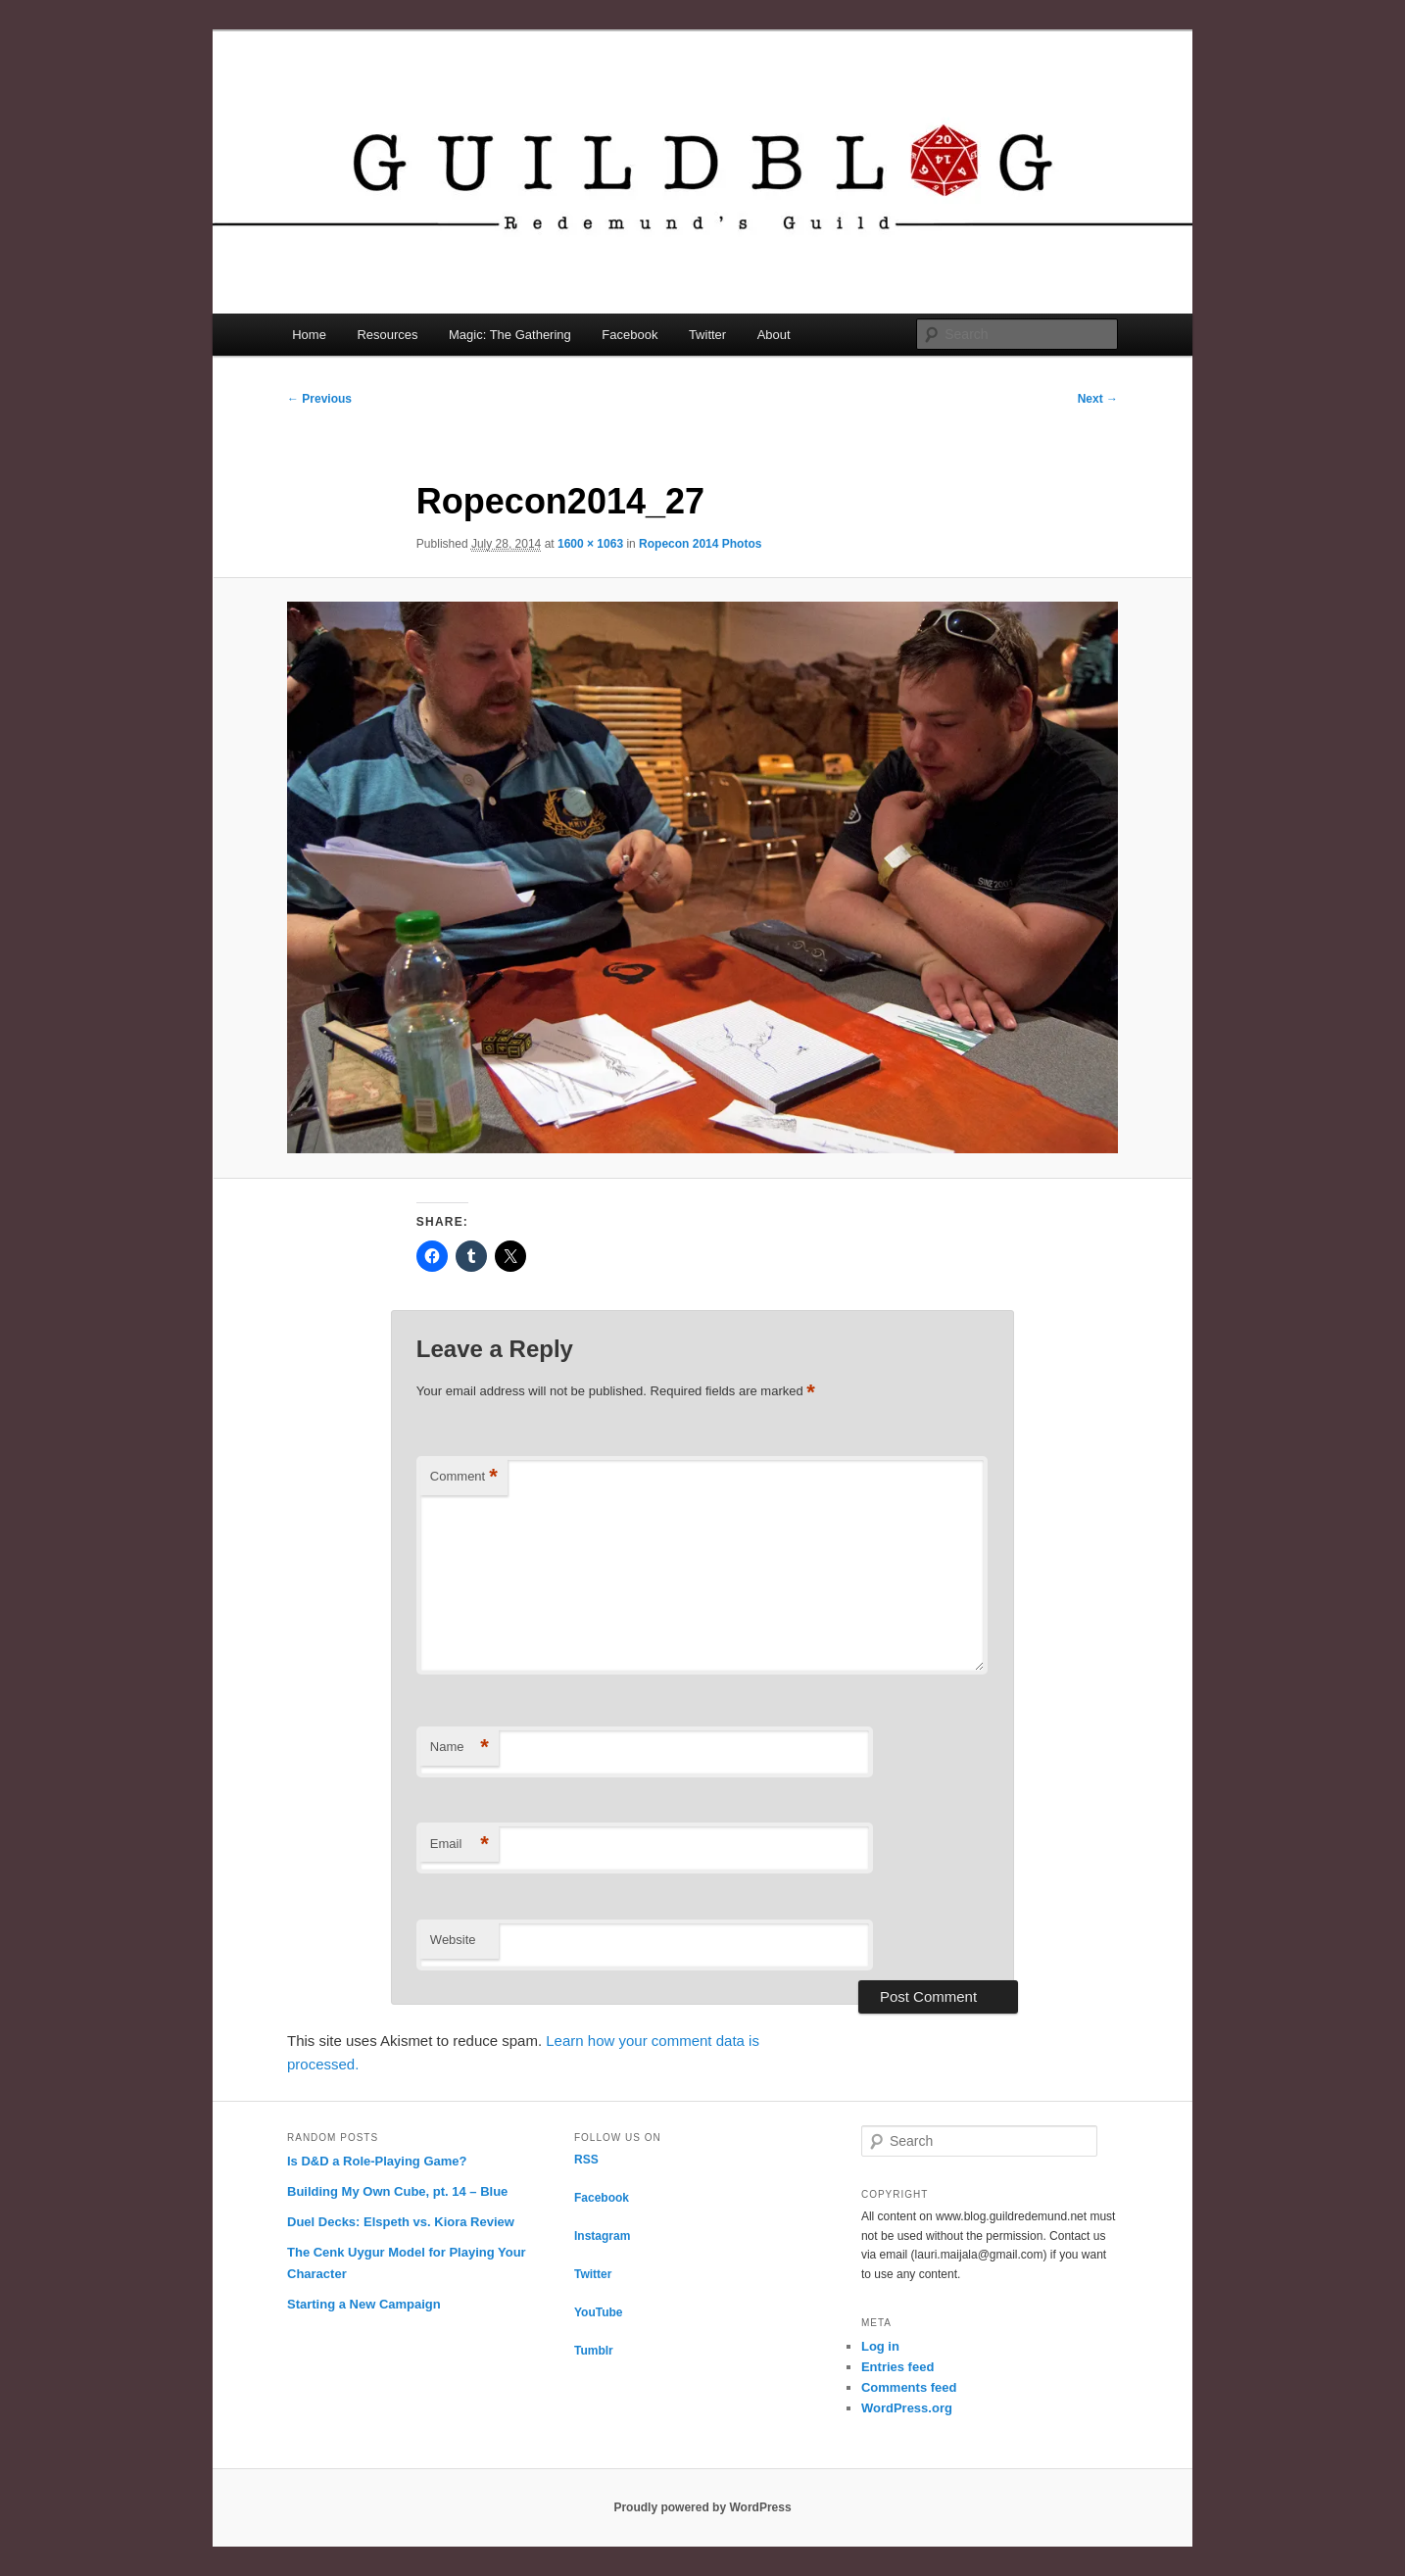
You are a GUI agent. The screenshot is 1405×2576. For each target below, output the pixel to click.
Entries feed (897, 2366)
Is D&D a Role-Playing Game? (377, 2161)
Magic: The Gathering (510, 334)
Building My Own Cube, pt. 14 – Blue (397, 2191)
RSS (586, 2159)
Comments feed (909, 2387)
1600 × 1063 (590, 544)
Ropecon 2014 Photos (700, 544)
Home (309, 334)
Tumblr (593, 2350)
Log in (880, 2346)
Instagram (602, 2236)
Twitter (707, 334)
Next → (1098, 399)
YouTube (598, 2312)
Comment (464, 1477)
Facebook (629, 334)
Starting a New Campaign (364, 2304)
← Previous (319, 399)
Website (453, 1939)
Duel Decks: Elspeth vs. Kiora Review (400, 2221)
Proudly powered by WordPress (702, 2507)
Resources (387, 334)
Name (459, 1747)
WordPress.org (906, 2408)
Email (459, 1844)
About (774, 334)
